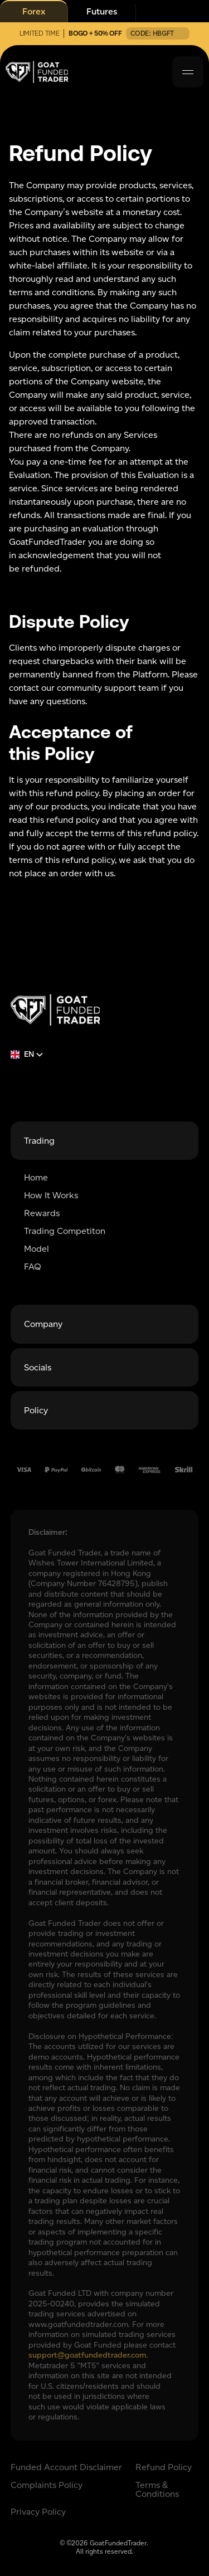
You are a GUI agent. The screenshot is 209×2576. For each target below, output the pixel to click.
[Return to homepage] (55, 1010)
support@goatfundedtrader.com (87, 2355)
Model (36, 1249)
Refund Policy (163, 2467)
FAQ (32, 1266)
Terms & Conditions (157, 2490)
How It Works (51, 1195)
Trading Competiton (64, 1231)
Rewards (42, 1213)
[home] (37, 72)
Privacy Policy (38, 2511)
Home (36, 1177)
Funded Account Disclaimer (66, 2467)
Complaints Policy (46, 2485)
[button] (187, 71)
